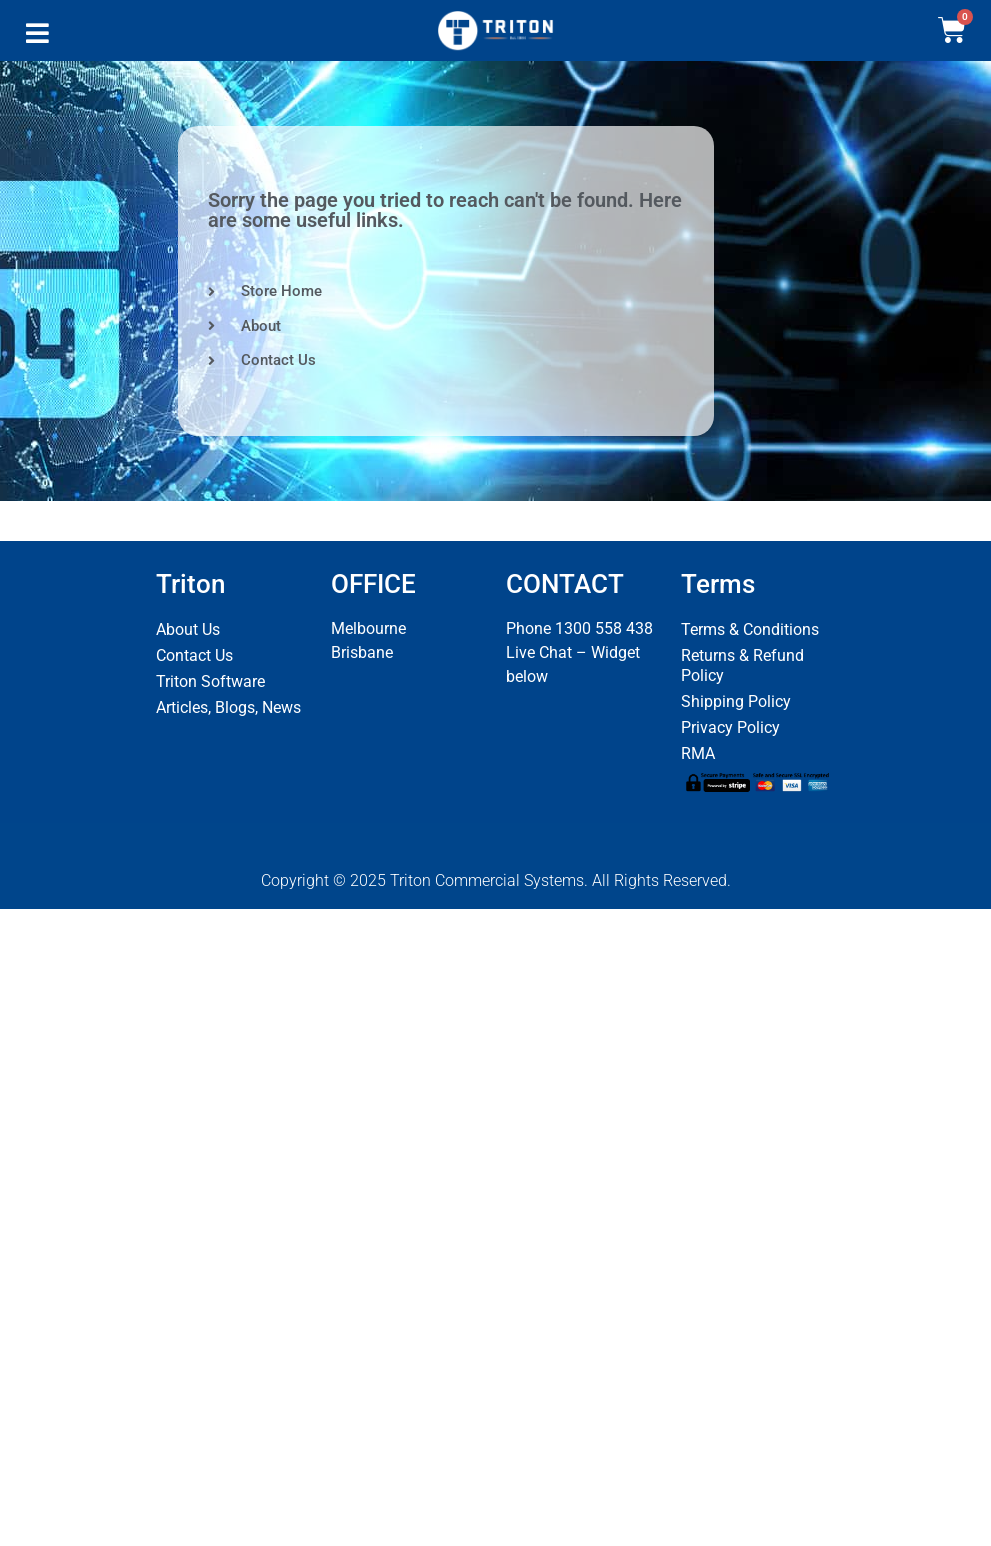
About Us (188, 629)
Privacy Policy (730, 727)
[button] (37, 38)
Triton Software (210, 681)
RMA (698, 753)
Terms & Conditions (750, 629)
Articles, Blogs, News (228, 707)
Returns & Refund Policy (742, 665)
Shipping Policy (736, 701)
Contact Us (194, 655)
